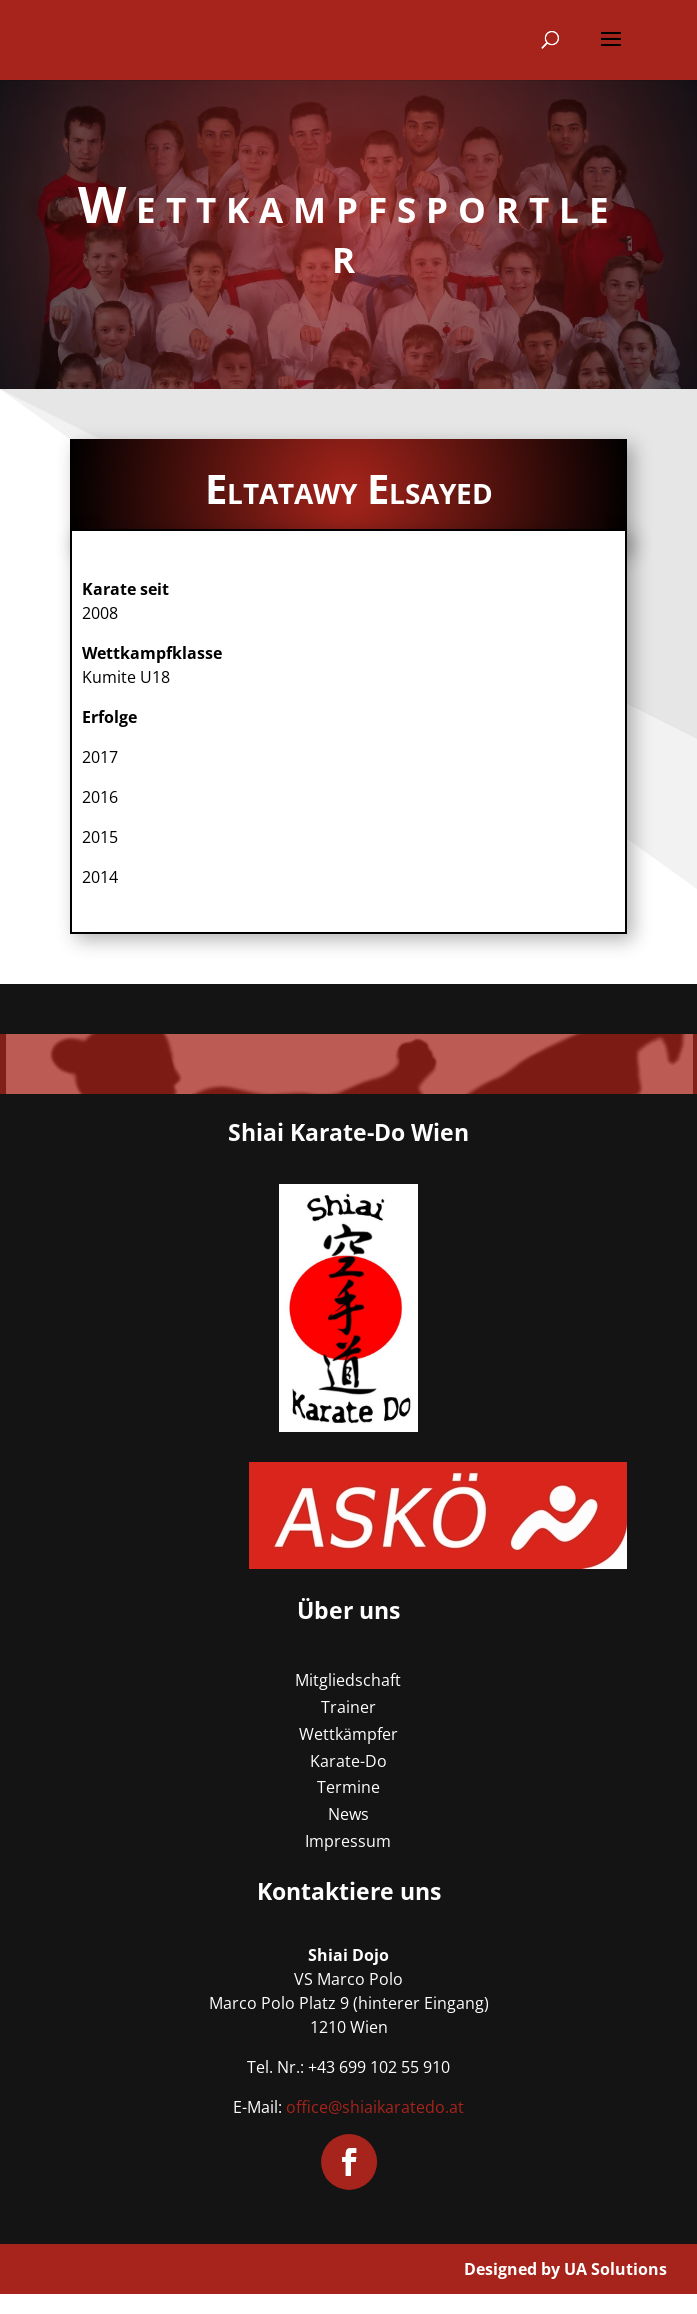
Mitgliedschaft (348, 1680)
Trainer (348, 1707)
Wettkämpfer (348, 1734)
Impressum (348, 1841)
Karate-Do (348, 1761)
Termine (348, 1787)
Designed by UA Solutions (565, 2269)
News (348, 1814)
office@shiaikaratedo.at (375, 2107)
